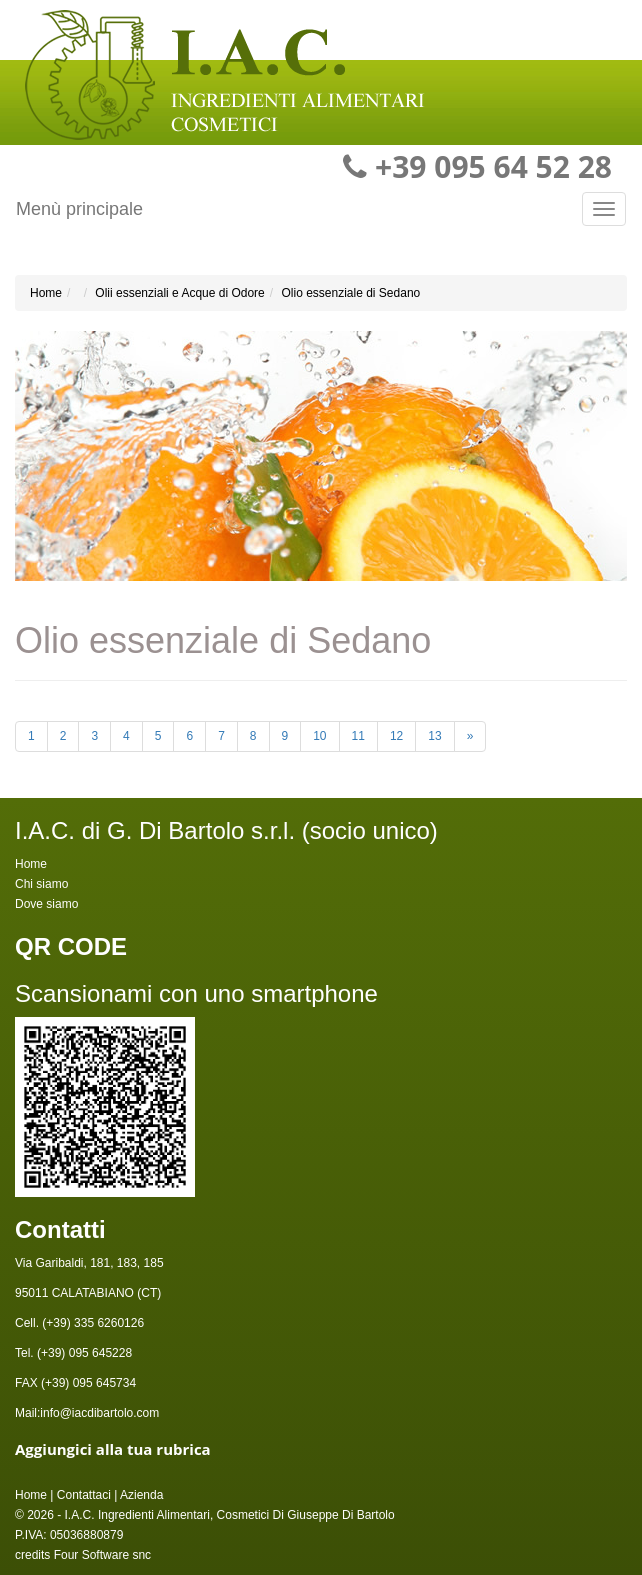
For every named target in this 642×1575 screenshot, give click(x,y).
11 (358, 736)
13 (434, 736)
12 (396, 736)
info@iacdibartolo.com (99, 1413)
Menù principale (79, 209)
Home (46, 293)
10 (319, 736)
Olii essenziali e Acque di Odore (179, 293)
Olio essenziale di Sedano (350, 293)
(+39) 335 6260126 (91, 1323)
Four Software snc (102, 1555)
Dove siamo (46, 904)
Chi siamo (41, 884)
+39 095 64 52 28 (493, 166)
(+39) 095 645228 (83, 1353)
